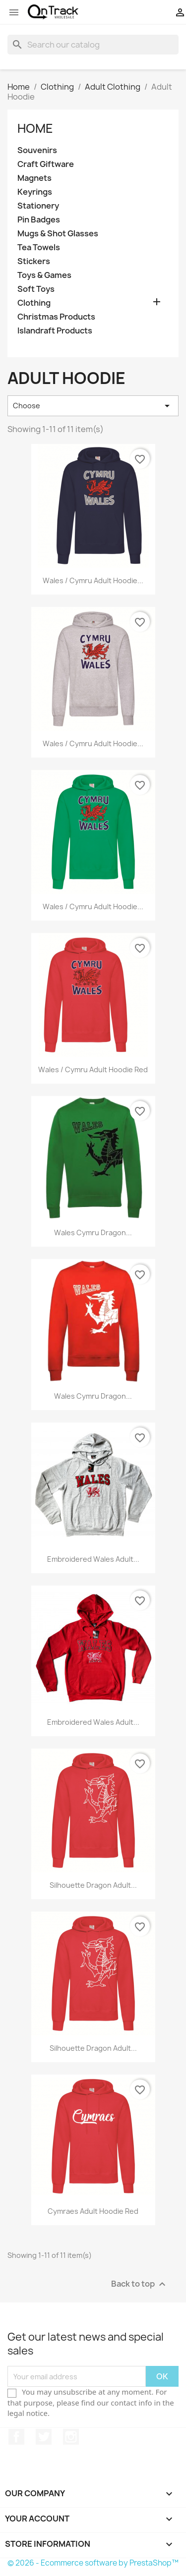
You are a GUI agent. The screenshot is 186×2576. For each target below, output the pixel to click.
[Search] (93, 45)
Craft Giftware (45, 164)
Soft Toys (36, 289)
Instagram (71, 2437)
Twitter (44, 2437)
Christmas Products (56, 317)
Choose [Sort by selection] (93, 406)
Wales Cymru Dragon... (93, 1232)
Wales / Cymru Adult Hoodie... (93, 580)
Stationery (38, 206)
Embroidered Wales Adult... (93, 1559)
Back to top (139, 2284)
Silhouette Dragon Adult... (93, 1885)
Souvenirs (37, 150)
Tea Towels (38, 247)
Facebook (16, 2437)
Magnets (34, 178)
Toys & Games (44, 275)
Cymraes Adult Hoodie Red (93, 2211)
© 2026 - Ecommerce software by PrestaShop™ (93, 2563)
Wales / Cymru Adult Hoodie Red (93, 1069)
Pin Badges (38, 220)
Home (35, 128)
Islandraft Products (54, 331)
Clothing (34, 303)
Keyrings (34, 192)
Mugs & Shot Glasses (57, 233)
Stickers (33, 261)
